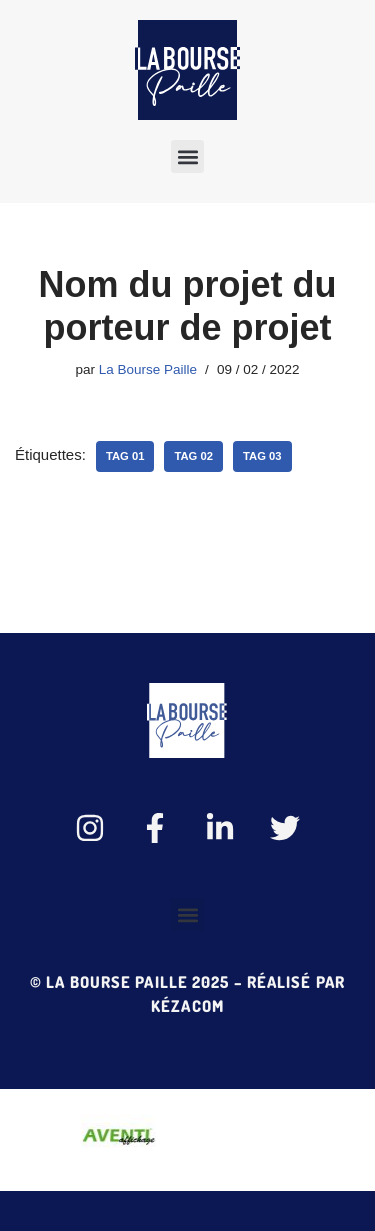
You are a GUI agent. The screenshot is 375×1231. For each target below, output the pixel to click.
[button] (187, 156)
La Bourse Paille (148, 369)
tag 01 (125, 456)
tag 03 (262, 456)
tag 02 (193, 456)
